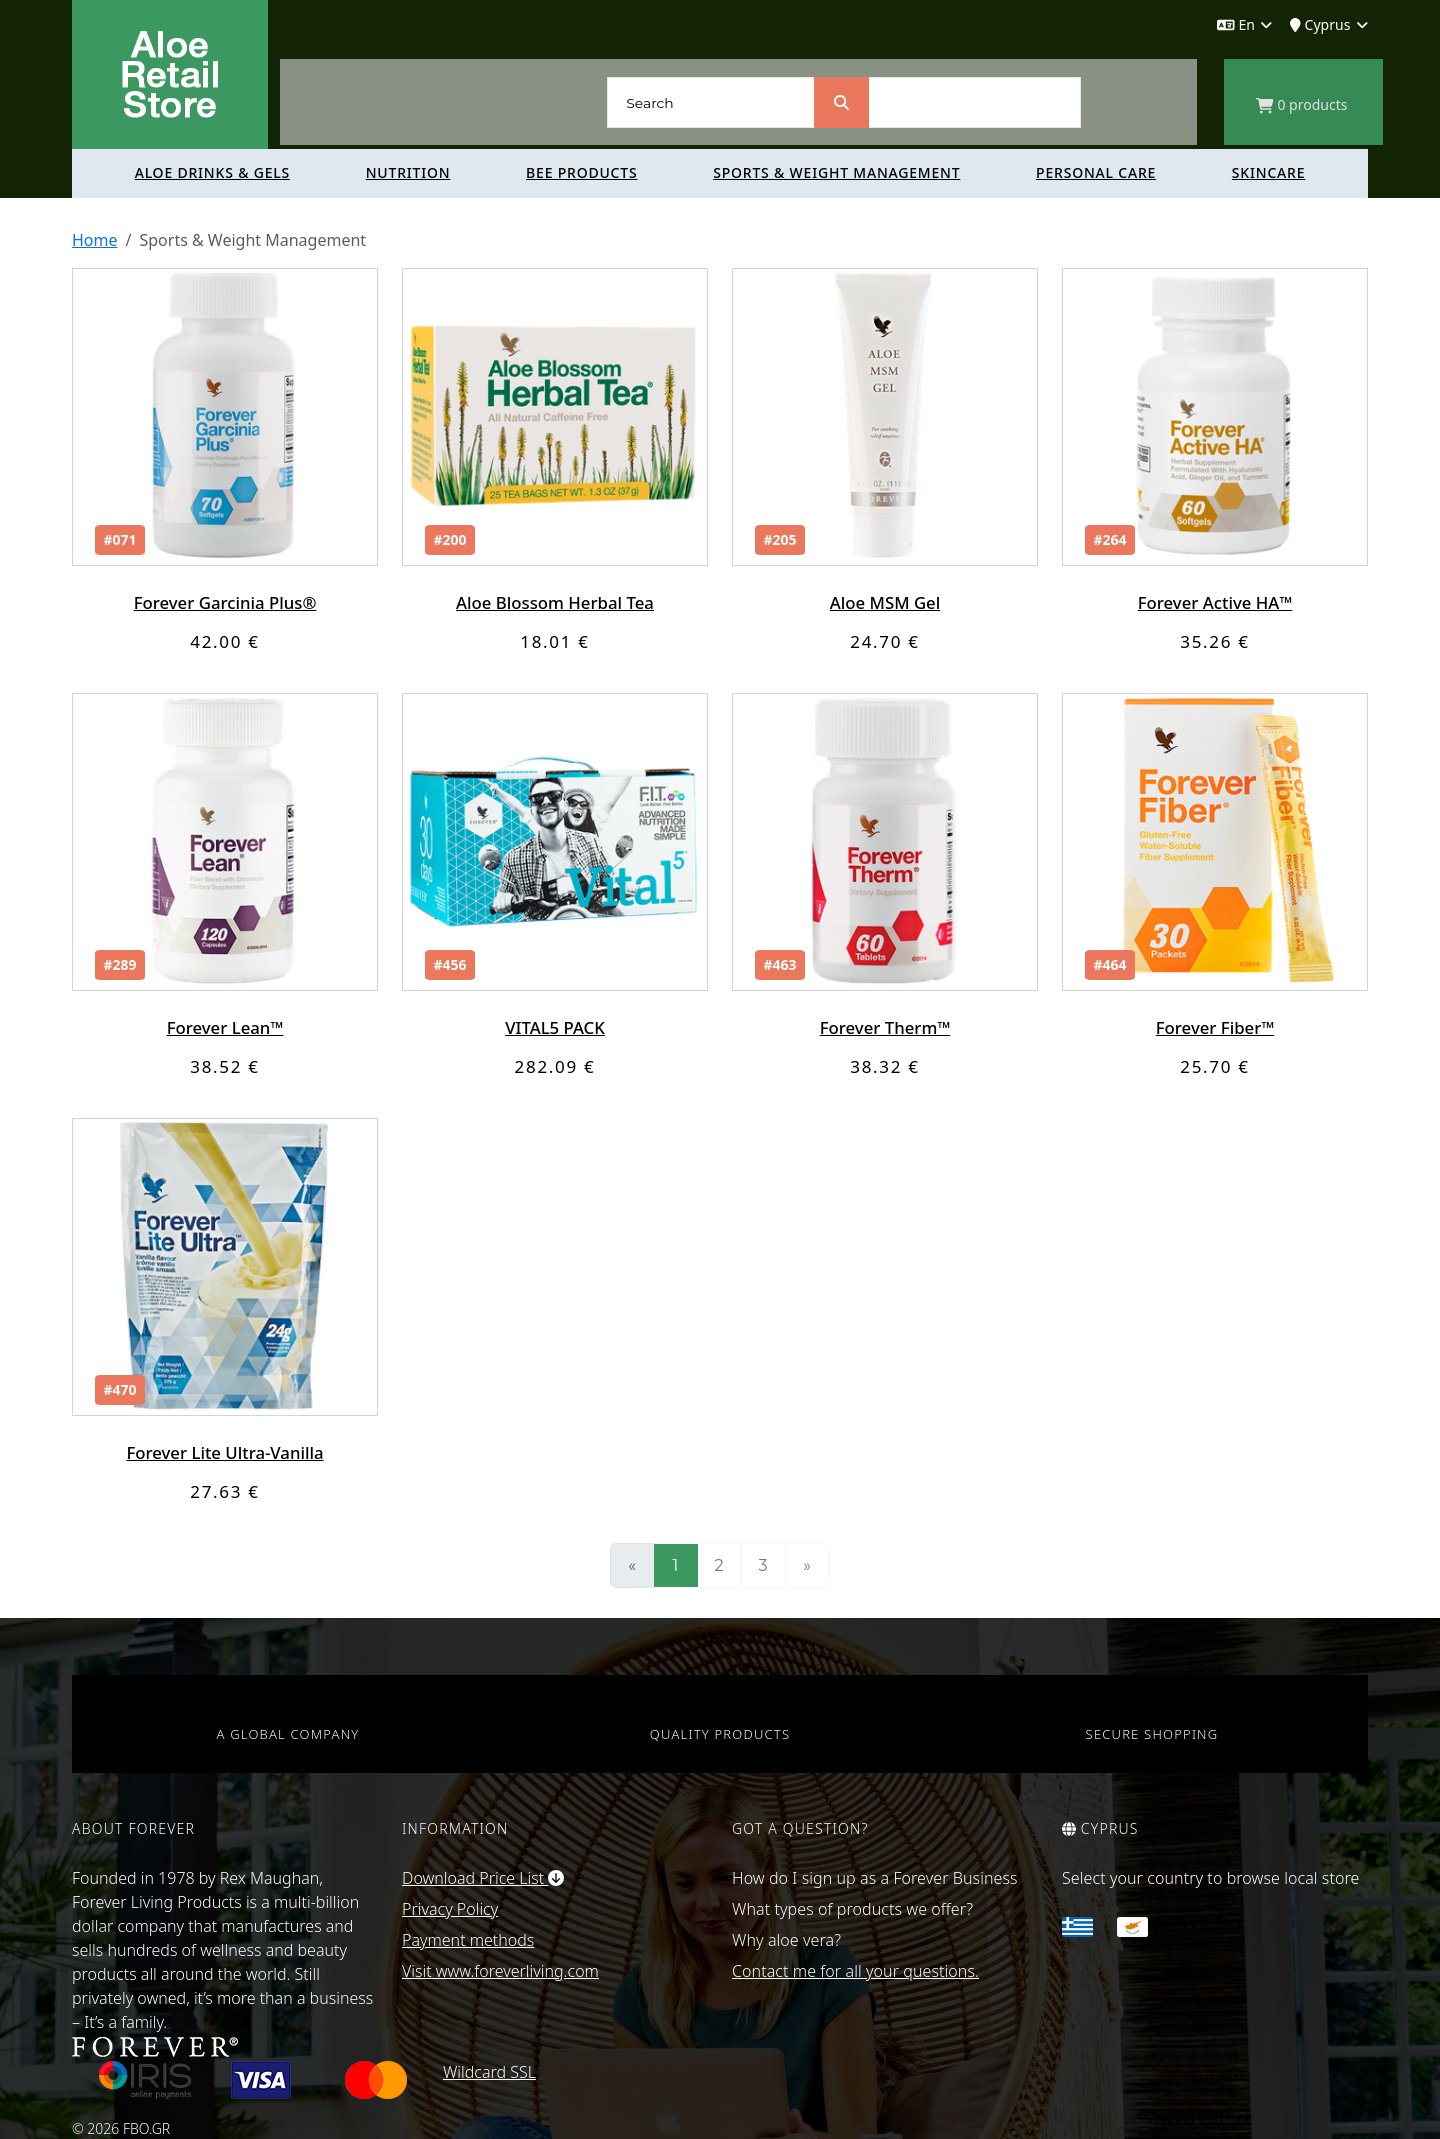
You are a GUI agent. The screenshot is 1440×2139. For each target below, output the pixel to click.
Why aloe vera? (786, 1940)
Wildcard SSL (489, 2072)
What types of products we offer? (852, 1909)
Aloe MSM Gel (885, 602)
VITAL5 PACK (554, 1027)
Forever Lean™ (225, 1027)
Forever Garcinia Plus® (224, 602)
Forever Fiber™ (1215, 1027)
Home (95, 240)
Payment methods (468, 1940)
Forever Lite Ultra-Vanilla (225, 1452)
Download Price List (483, 1878)
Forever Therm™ (885, 1027)
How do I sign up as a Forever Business (875, 1878)
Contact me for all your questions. (855, 1971)
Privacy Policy (450, 1909)
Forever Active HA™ (1215, 602)
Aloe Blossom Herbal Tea (555, 602)
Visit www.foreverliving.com (500, 1971)
